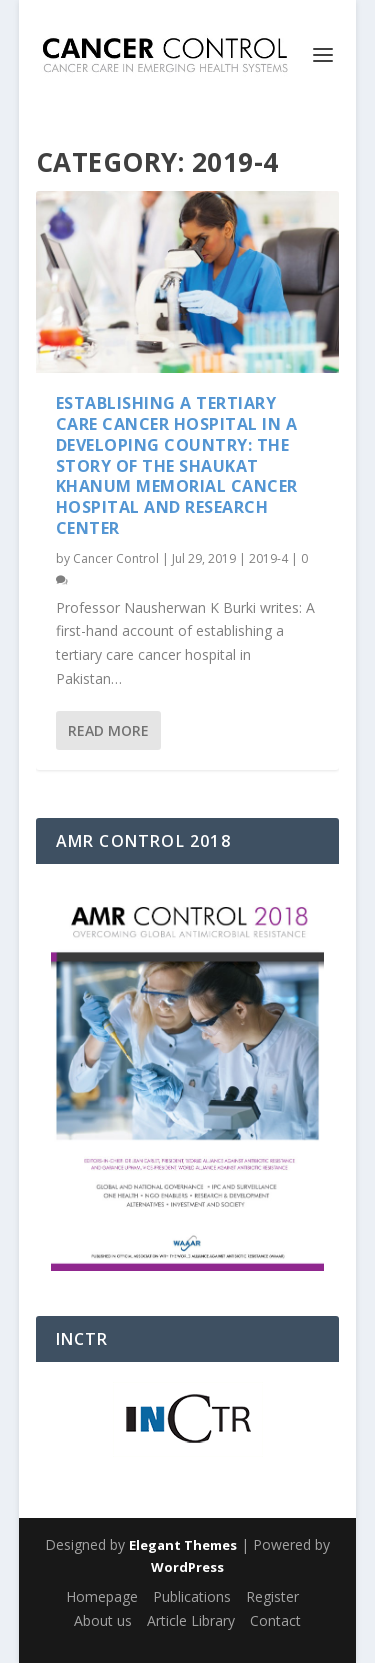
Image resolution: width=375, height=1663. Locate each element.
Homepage (102, 1596)
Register (272, 1596)
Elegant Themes (183, 1545)
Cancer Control (116, 558)
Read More (108, 730)
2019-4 (268, 558)
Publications (192, 1596)
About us (103, 1620)
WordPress (187, 1567)
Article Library (191, 1620)
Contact (275, 1620)
